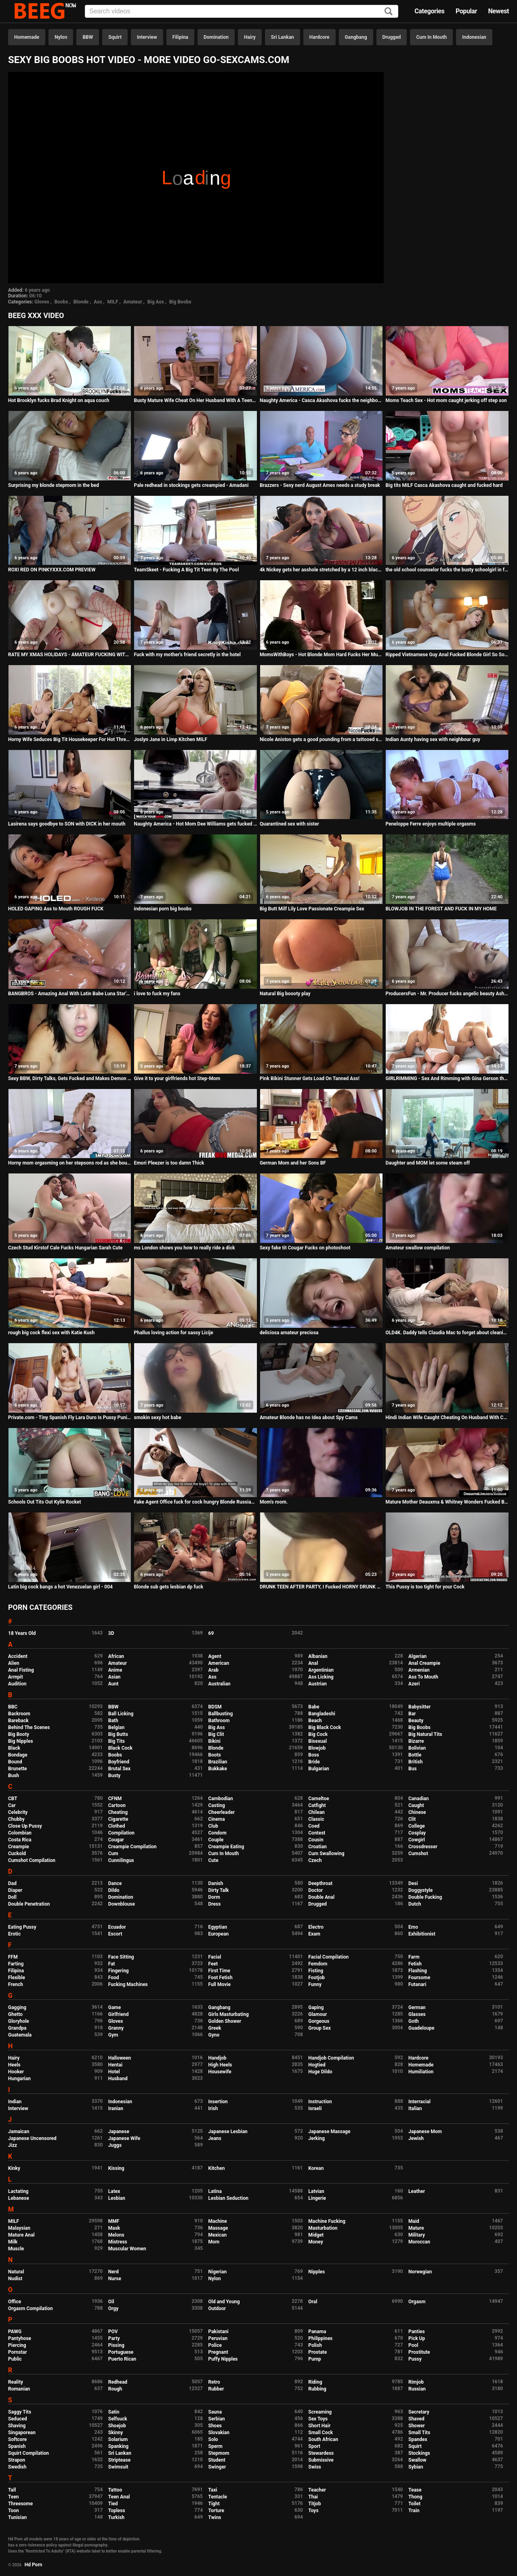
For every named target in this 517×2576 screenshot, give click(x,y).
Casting (216, 1805)
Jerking (316, 2138)
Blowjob (317, 1748)
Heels (14, 2065)
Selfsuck (117, 2419)
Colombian (20, 1833)
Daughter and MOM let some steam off (427, 1163)
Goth (413, 2021)
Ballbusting (220, 1714)
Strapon (16, 2460)
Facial (214, 1957)
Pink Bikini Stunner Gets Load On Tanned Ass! (309, 1078)
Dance (115, 1883)
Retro (214, 2382)
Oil (111, 2301)
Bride (313, 1762)
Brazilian (217, 1762)
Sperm (215, 2446)
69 (211, 1633)
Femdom (317, 1964)
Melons (116, 2235)
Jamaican (18, 2131)
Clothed (116, 1826)
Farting (15, 1964)
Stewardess (321, 2453)
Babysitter (419, 1707)
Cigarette (118, 1819)
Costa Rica (20, 1840)
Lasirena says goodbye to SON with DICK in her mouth (67, 824)
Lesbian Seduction (228, 2198)
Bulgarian (318, 1768)
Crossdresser (422, 1846)
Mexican (217, 2235)
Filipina (180, 37)
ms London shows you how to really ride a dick (184, 1248)
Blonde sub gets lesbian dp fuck (168, 1587)
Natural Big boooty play (285, 993)
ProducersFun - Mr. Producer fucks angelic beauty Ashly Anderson (447, 993)
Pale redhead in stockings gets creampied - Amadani (191, 485)
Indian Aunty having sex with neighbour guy (432, 739)
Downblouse (121, 1904)
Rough (115, 2389)
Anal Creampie (424, 1663)
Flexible (16, 1977)
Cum (113, 1853)
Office (14, 2301)
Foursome (419, 1977)
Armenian (418, 1670)
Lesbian (116, 2198)
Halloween (119, 2058)
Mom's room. (274, 1502)
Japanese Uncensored (32, 2138)
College (416, 1826)
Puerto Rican (122, 2359)
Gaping (316, 2007)
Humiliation (420, 2072)
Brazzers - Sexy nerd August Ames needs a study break (320, 485)
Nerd (113, 2272)
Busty (114, 1775)
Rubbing (317, 2389)
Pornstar (17, 2352)
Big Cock (318, 1734)
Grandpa (17, 2028)
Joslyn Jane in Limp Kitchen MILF (170, 739)
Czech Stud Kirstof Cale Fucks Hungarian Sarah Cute (65, 1248)
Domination (216, 37)
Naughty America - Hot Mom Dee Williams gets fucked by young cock (195, 824)
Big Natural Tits (425, 1734)
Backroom (19, 1714)
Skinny (115, 2432)
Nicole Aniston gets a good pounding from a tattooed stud (321, 739)
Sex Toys (318, 2419)
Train (414, 2510)
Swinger (217, 2467)
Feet (213, 1964)
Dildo (114, 1890)
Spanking (118, 2446)
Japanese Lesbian (228, 2131)
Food (113, 1977)
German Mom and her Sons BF (293, 1163)
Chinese (417, 1812)
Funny (315, 1984)
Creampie (18, 1846)
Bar (412, 1714)
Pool (413, 2345)
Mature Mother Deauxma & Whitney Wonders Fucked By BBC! (447, 1502)
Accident (17, 1656)
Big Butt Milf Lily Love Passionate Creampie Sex (312, 909)
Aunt (113, 1684)
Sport (314, 2446)
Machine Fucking (326, 2221)
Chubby (16, 1819)
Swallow (417, 2460)
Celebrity (17, 1812)
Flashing (417, 1971)
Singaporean (22, 2432)
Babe (313, 1707)
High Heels (220, 2065)
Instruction (320, 2101)
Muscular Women (127, 2249)
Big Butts (118, 1734)
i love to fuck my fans (157, 993)
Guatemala (20, 2035)
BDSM (215, 1707)
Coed (313, 1826)
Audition (17, 1684)
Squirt (115, 37)
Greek (214, 2028)
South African (323, 2439)
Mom (214, 2242)
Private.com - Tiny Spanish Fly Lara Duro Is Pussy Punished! (69, 1417)
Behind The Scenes (29, 1727)
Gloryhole (18, 2021)
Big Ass (155, 302)
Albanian (317, 1656)
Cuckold (17, 1853)
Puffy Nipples (223, 2359)
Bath (113, 1720)
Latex (114, 2191)
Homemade (26, 37)
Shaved (416, 2419)
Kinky (14, 2168)
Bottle (414, 1755)
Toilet (414, 2503)
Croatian (317, 1846)
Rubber (216, 2389)
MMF (114, 2221)
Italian (415, 2108)
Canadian (418, 1798)
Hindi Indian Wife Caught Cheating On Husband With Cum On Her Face (447, 1417)
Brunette (17, 1768)
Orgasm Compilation (30, 2308)
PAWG (14, 2331)
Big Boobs (180, 302)
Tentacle (217, 2497)
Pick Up (416, 2338)
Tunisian (17, 2517)
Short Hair (319, 2426)
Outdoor (217, 2308)
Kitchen (216, 2168)
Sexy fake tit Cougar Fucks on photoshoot (305, 1248)
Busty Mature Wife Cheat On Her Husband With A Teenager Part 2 (195, 400)
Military (416, 2235)
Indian (14, 2101)
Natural (16, 2272)
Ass (98, 302)
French (15, 1984)
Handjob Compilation (331, 2058)
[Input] (241, 11)
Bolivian (417, 1748)
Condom (217, 1833)
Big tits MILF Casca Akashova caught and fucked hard (443, 485)
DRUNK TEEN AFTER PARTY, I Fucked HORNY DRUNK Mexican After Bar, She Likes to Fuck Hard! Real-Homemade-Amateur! (321, 1587)
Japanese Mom (425, 2131)
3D (111, 1633)
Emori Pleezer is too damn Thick (169, 1163)
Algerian (417, 1656)
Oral (312, 2301)
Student (216, 2460)
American (218, 1663)
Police (215, 2345)
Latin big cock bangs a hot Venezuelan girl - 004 (60, 1587)
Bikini (214, 1741)
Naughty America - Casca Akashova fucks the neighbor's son (321, 400)
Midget (316, 2235)
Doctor (315, 1890)
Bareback (18, 1720)
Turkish (116, 2517)
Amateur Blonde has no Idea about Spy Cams (308, 1417)
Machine (217, 2221)
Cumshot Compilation (31, 1860)
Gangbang (356, 37)
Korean (316, 2168)
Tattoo (115, 2490)
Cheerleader (221, 1812)
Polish (315, 2345)
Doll (12, 1897)
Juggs (115, 2145)
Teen (13, 2497)
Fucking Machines (128, 1984)
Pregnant (218, 2352)
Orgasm (416, 2301)
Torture (216, 2510)
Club (213, 1826)
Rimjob (416, 2382)
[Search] (389, 12)
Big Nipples (20, 1741)
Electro (316, 1927)
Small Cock (320, 2432)
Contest (316, 1833)
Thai (313, 2497)
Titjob (314, 2503)
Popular (466, 11)
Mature (416, 2228)
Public (15, 2359)
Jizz (12, 2145)
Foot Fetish (220, 1977)
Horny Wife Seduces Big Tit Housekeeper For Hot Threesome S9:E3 (69, 739)
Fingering (118, 1971)
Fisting (315, 1971)
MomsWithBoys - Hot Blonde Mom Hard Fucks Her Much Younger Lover (321, 654)
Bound (15, 1762)
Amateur (133, 302)
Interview (147, 37)
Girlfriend (118, 2014)
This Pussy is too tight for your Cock (424, 1587)
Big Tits (116, 1741)
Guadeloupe (421, 2028)
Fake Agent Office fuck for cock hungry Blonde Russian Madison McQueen (195, 1502)
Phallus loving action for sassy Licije (173, 1332)
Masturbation (322, 2228)
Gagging (17, 2007)
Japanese (118, 2131)
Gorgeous (318, 2021)
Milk (12, 2242)
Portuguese (121, 2352)
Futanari (417, 1984)
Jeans (215, 2138)
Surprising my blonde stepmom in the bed (53, 485)
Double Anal (321, 1897)
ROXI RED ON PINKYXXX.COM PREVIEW (51, 570)
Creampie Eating (226, 1846)
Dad (12, 1883)
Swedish (17, 2467)
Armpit (15, 1677)
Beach (315, 1720)
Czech (315, 1860)
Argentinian (321, 1670)
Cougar (116, 1840)
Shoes (215, 2426)
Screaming (320, 2412)
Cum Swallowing (326, 1853)
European (218, 1934)
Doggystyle (420, 1890)
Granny (116, 2028)
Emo (413, 1927)
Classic (316, 1819)
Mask (114, 2228)
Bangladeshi (321, 1714)
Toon (13, 2510)
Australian (219, 1684)
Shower (416, 2426)
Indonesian (474, 37)
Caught (416, 1805)
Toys (313, 2510)
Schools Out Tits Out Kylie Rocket (44, 1502)
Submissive (320, 2460)
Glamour (317, 2014)
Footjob (316, 1977)
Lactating (18, 2191)
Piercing (17, 2345)
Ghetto (15, 2014)
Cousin (315, 1840)
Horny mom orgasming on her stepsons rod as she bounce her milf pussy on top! (69, 1163)
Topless (116, 2510)
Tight (214, 2503)
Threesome (20, 2503)
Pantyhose (19, 2338)
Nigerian (217, 2272)
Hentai (115, 2065)
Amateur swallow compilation (417, 1248)
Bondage (17, 1755)
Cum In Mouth (431, 37)
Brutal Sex (119, 1768)
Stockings (419, 2453)
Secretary (418, 2412)
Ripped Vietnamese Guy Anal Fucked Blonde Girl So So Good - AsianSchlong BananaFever (447, 654)
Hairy (250, 37)
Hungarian (19, 2078)
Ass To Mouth (423, 1677)
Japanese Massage (329, 2131)
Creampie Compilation (132, 1846)
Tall (12, 2490)
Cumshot (418, 1853)
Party (114, 2338)
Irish (213, 2108)
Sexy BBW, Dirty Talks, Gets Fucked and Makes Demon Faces (69, 1078)
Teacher (317, 2490)
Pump (314, 2359)
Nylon (61, 37)
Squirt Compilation (28, 2453)
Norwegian (420, 2272)
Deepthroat (320, 1883)
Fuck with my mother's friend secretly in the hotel (187, 654)
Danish (215, 1883)
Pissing (116, 2345)
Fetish (415, 1964)
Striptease (119, 2460)
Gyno (214, 2035)
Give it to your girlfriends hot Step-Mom (177, 1078)
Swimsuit (118, 2467)
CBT (12, 1798)
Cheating (118, 1812)
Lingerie (317, 2198)
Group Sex (319, 2028)
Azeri (414, 1684)
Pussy (415, 2359)
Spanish (16, 2446)
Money (315, 2242)
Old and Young (224, 2301)
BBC (12, 1707)
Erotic (14, 1934)
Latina (215, 2191)
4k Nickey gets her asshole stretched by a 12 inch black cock (321, 570)
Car (12, 1805)
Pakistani (218, 2331)
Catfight (317, 1805)
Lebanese (18, 2198)
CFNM (115, 1798)
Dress (214, 1904)
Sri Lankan (282, 37)
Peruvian (218, 2338)
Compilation (121, 1833)
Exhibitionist (421, 1934)
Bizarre (416, 1741)
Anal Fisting (21, 1670)
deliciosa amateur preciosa (289, 1332)
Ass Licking (320, 1677)
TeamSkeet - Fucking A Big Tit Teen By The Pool (186, 570)
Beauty (415, 1720)
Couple (216, 1840)
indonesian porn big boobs (162, 909)
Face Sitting (121, 1957)
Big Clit (216, 1734)
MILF (112, 302)
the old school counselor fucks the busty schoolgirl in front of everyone (447, 570)
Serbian (216, 2419)
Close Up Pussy (25, 1826)
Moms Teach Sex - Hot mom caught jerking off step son (445, 400)
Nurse (114, 2278)
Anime (115, 1670)
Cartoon (117, 1805)
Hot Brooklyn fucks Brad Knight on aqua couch (58, 400)
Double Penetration (29, 1904)
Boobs (61, 302)
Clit (412, 1819)
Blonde (81, 302)
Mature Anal (21, 2235)
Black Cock (120, 1748)
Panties (416, 2331)
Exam (314, 1934)
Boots (214, 1755)
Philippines (320, 2338)
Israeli (315, 2108)
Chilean (316, 1812)
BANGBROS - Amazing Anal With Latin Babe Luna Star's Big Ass (69, 993)
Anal (313, 1663)
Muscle (16, 2249)
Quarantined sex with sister (289, 824)
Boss (313, 1755)
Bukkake (217, 1768)
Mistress (117, 2242)
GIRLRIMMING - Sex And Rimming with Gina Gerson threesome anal (447, 1078)
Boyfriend (118, 1762)
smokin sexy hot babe (157, 1417)
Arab (213, 1670)
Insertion (218, 2101)
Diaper (15, 1890)
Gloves (41, 302)
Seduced (17, 2419)
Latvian (316, 2191)
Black (14, 1748)
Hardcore (319, 37)
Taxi (212, 2490)
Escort (115, 1934)
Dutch (414, 1904)
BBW (87, 37)
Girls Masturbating (228, 2014)
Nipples (316, 2272)
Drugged (391, 37)
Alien (13, 1663)
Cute (213, 1860)
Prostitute (419, 2352)
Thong (415, 2497)
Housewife (219, 2072)
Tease (414, 2490)
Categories (429, 11)
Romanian (19, 2389)
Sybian (415, 2467)
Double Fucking (425, 1897)
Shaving (16, 2426)
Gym (113, 2035)
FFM (13, 1957)
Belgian (116, 1727)
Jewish (416, 2138)
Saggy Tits (19, 2412)
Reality (15, 2382)
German (417, 2007)
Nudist (15, 2278)
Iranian (115, 2108)
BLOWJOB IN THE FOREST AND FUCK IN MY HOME (440, 909)
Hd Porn (33, 2565)
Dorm (214, 1897)
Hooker (16, 2072)
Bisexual (317, 1741)
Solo (213, 2439)
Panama (317, 2331)
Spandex (417, 2439)
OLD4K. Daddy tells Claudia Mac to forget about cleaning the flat (447, 1332)
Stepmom (218, 2453)
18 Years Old (22, 1633)
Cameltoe (318, 1798)
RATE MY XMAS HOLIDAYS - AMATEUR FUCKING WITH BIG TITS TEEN (69, 654)
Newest (498, 11)
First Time (219, 1971)
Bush (13, 1775)
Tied (113, 2503)
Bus (412, 1768)
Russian (417, 2389)
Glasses (417, 2014)
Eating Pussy (22, 1927)
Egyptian (217, 1927)
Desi (413, 1883)
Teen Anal (119, 2497)
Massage (218, 2228)
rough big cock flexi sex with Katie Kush (51, 1332)
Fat (111, 1964)
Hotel (114, 2072)
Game (114, 2007)
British (415, 1762)
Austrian (317, 1684)
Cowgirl (416, 1840)
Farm (414, 1957)
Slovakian (218, 2432)
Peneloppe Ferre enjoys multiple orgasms (430, 824)
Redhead (117, 2382)
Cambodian (220, 1798)
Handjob (217, 2058)
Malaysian (19, 2228)
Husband (118, 2078)
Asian (114, 1677)
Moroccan (419, 2242)
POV (113, 2331)
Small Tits (419, 2432)
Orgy (113, 2308)
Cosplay (417, 1833)
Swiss (314, 2467)
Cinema (216, 1819)
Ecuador (117, 1927)
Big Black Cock (324, 1727)
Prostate (317, 2352)
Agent (214, 1656)
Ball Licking (121, 1714)
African (116, 1656)
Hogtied (317, 2065)
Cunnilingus (121, 1860)
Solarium (118, 2439)
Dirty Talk (218, 1890)
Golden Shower (225, 2021)
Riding (315, 2382)
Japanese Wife (124, 2138)
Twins (214, 2517)
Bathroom (219, 1720)
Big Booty (18, 1734)
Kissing (116, 2168)
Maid (413, 2221)
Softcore (17, 2439)
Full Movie (219, 1984)
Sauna (215, 2412)
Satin (114, 2412)
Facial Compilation (328, 1957)
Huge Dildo (320, 2072)
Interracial (419, 2101)
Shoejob (117, 2426)
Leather (416, 2191)
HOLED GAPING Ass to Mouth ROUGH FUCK (55, 909)
